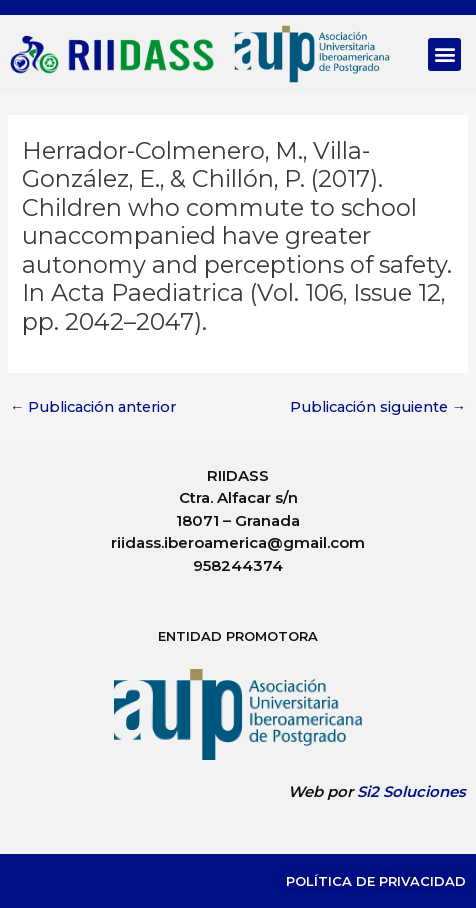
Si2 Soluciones (411, 791)
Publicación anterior (93, 407)
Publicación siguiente (378, 407)
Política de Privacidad (376, 881)
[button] (444, 54)
